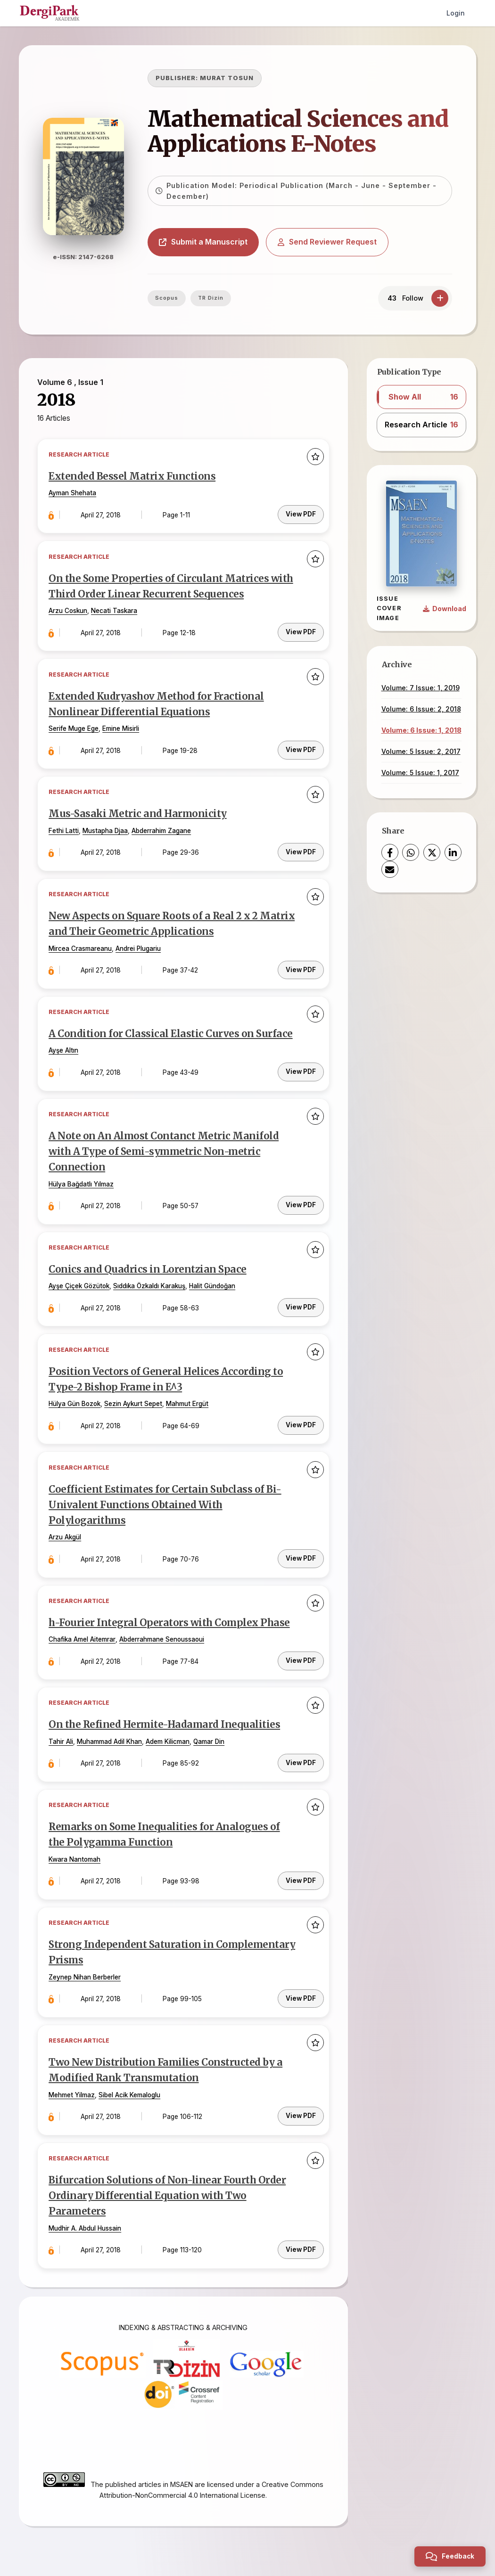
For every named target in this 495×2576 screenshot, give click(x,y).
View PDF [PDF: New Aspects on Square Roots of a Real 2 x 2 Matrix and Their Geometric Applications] (300, 965)
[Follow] (439, 298)
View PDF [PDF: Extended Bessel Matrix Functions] (300, 513)
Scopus (170, 297)
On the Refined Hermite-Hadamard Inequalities (165, 1716)
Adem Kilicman (169, 1732)
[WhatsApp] (410, 852)
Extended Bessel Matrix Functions (133, 477)
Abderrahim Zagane (162, 829)
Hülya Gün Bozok (76, 1397)
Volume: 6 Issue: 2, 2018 (421, 709)
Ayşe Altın (65, 1047)
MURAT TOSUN (230, 78)
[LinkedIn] (453, 852)
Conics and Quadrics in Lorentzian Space (148, 1264)
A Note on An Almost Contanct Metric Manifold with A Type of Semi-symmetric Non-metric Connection (164, 1147)
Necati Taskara (115, 611)
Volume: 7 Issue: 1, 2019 (420, 688)
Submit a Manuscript (207, 241)
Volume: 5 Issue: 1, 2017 (420, 773)
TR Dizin (214, 297)
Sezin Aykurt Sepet (135, 1397)
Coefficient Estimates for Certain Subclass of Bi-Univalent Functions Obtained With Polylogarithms (165, 1498)
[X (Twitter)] (431, 852)
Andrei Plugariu (139, 945)
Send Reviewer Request (330, 241)
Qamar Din (210, 1732)
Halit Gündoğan (213, 1280)
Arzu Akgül (66, 1530)
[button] (422, 397)
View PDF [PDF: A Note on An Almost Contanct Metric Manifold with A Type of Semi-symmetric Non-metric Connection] (300, 1199)
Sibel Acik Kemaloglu (131, 2083)
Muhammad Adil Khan (110, 1732)
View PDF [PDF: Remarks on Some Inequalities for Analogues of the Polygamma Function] (300, 1869)
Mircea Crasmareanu (81, 945)
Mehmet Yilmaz (73, 2083)
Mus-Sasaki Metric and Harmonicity (139, 812)
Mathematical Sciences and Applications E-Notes (301, 131)
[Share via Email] (389, 869)
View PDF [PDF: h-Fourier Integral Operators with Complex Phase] (300, 1651)
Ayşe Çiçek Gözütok (80, 1280)
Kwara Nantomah (76, 1849)
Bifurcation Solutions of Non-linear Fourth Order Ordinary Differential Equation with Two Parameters (168, 2184)
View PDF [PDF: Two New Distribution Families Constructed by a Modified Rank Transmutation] (300, 2103)
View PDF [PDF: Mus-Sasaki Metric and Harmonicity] (300, 848)
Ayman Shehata (74, 494)
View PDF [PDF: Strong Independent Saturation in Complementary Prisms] (300, 1986)
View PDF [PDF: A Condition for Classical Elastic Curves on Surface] (300, 1067)
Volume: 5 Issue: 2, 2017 (421, 751)
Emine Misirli (122, 728)
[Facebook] (389, 852)
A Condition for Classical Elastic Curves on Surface (171, 1030)
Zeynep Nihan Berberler (86, 1966)
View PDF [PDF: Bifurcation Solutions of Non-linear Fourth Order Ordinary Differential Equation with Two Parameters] (300, 2235)
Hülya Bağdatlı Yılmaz (82, 1179)
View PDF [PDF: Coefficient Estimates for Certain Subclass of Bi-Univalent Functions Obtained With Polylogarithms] (300, 1550)
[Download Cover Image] (444, 608)
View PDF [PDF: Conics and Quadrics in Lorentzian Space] (300, 1300)
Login (455, 13)
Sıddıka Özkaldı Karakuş (151, 1280)
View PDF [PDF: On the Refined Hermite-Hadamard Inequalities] (300, 1752)
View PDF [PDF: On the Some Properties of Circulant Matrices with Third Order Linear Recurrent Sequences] (300, 630)
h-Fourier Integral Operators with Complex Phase (170, 1615)
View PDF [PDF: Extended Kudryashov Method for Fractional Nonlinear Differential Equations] (300, 747)
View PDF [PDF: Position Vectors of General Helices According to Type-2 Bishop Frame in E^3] (300, 1417)
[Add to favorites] (314, 457)
